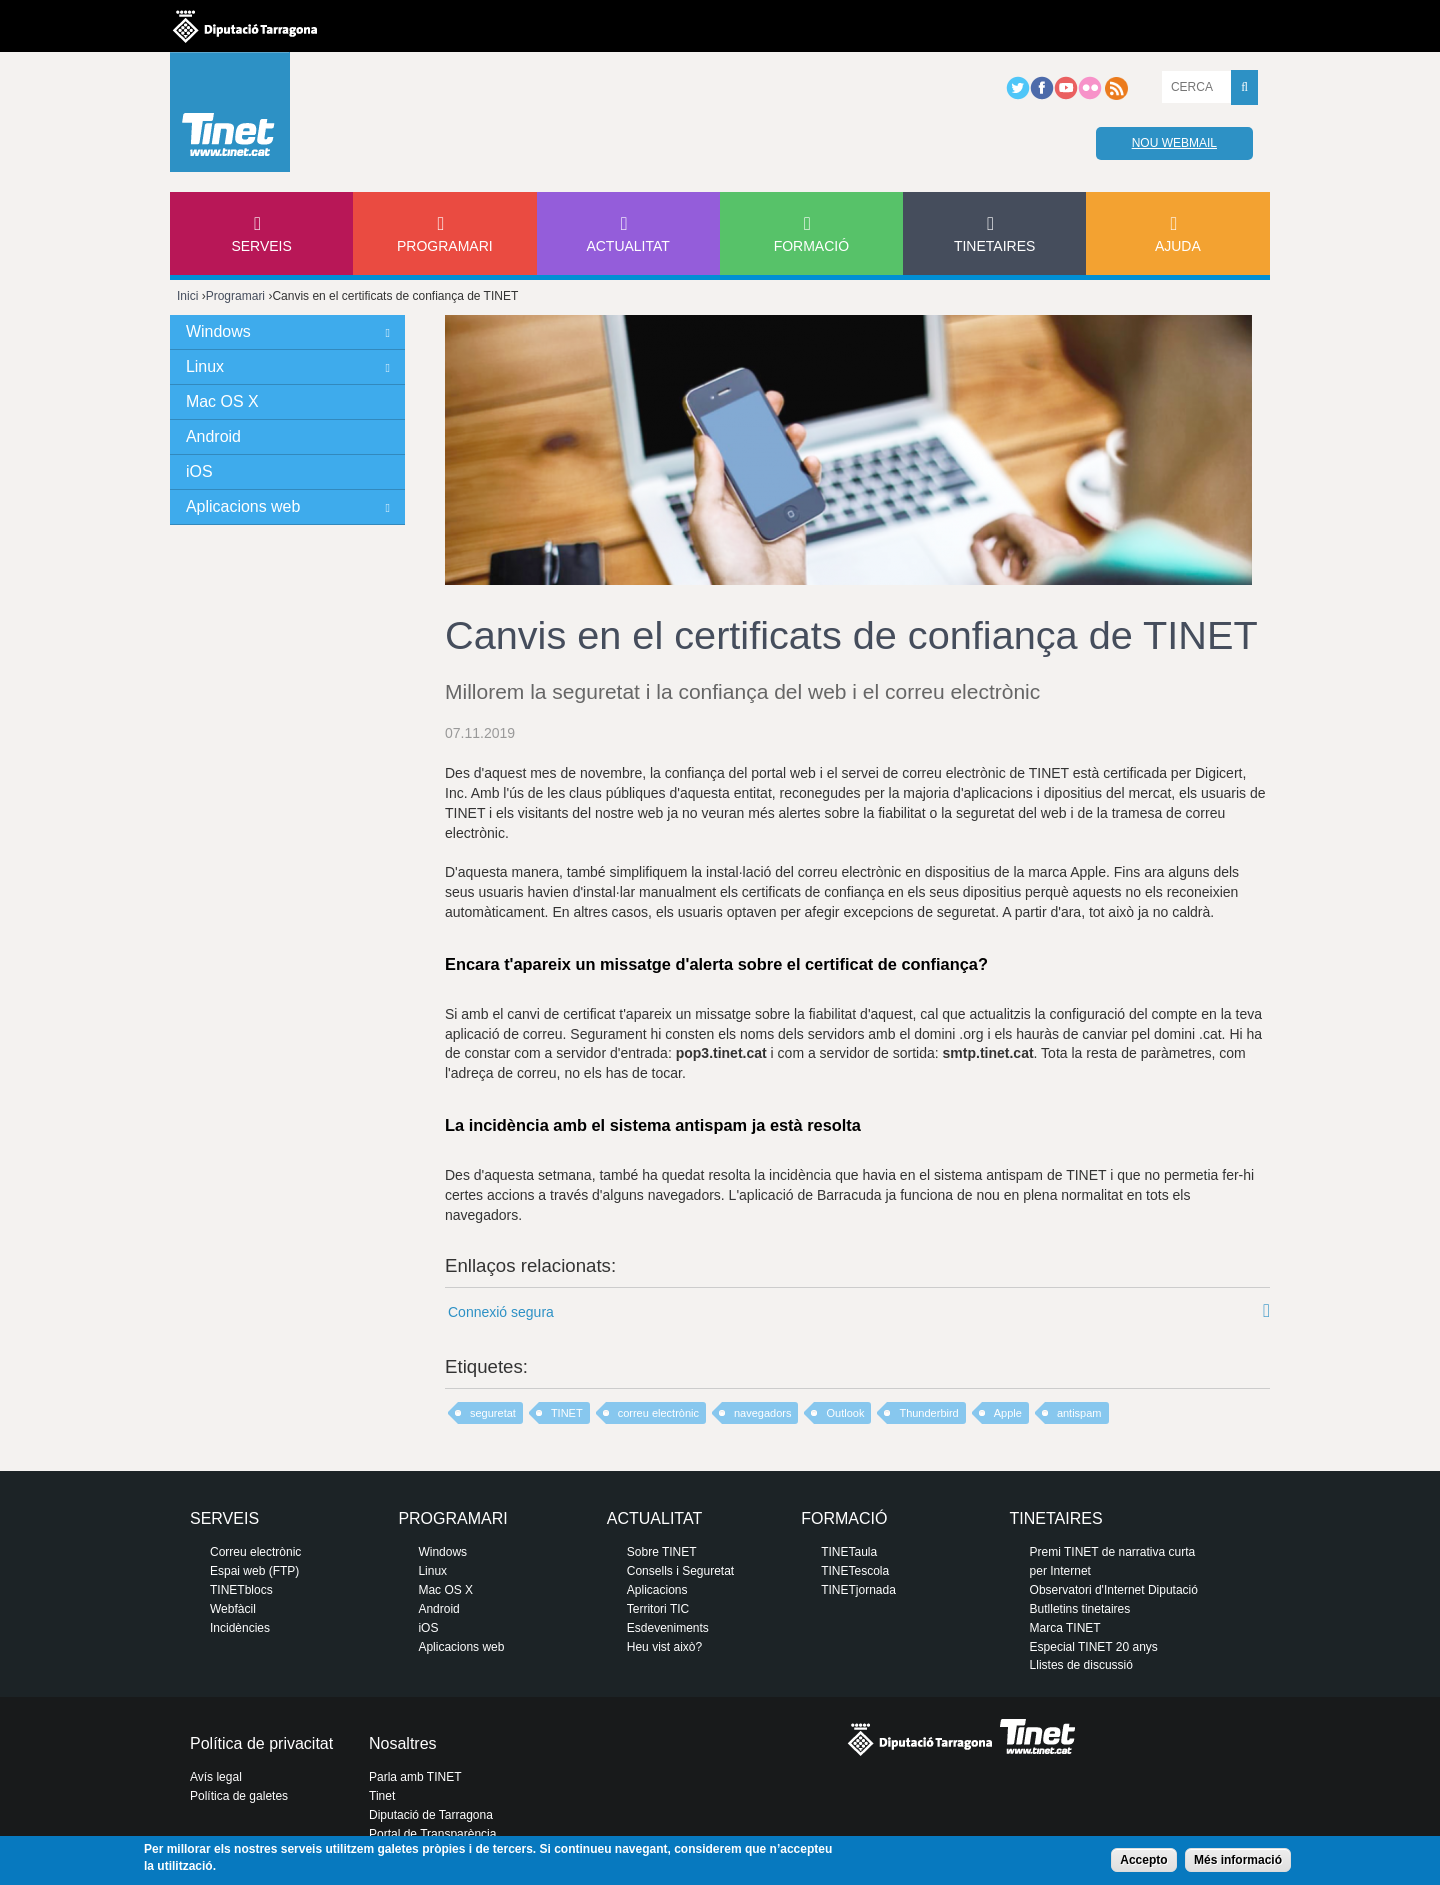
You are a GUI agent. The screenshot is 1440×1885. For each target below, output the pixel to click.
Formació (811, 246)
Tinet (382, 1796)
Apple (1008, 1413)
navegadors (763, 1413)
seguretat (493, 1413)
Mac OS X (222, 401)
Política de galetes (239, 1796)
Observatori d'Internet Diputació (1114, 1590)
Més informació (1238, 1860)
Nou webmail (1174, 143)
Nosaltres (403, 1743)
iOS (199, 471)
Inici (187, 296)
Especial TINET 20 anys (1094, 1647)
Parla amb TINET (415, 1777)
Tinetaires (994, 246)
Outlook (845, 1413)
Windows (218, 331)
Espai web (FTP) (254, 1571)
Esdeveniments (668, 1628)
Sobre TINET (662, 1552)
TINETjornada (858, 1590)
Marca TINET (1065, 1628)
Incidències (240, 1628)
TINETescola (855, 1571)
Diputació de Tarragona (431, 1815)
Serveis (261, 246)
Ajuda (1178, 246)
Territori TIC (658, 1609)
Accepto (1143, 1860)
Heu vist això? (664, 1647)
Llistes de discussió (1081, 1665)
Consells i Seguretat (680, 1571)
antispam (1079, 1413)
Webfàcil (233, 1609)
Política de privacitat (261, 1743)
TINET (567, 1413)
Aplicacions (657, 1590)
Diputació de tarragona (245, 26)
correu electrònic (658, 1413)
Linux (205, 366)
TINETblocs (241, 1590)
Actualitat (628, 246)
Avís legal (216, 1777)
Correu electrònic (255, 1552)
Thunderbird (928, 1413)
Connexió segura (501, 1312)
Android (213, 436)
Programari (445, 246)
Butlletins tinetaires (1080, 1609)
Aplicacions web (243, 506)
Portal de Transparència (432, 1834)
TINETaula (849, 1552)
